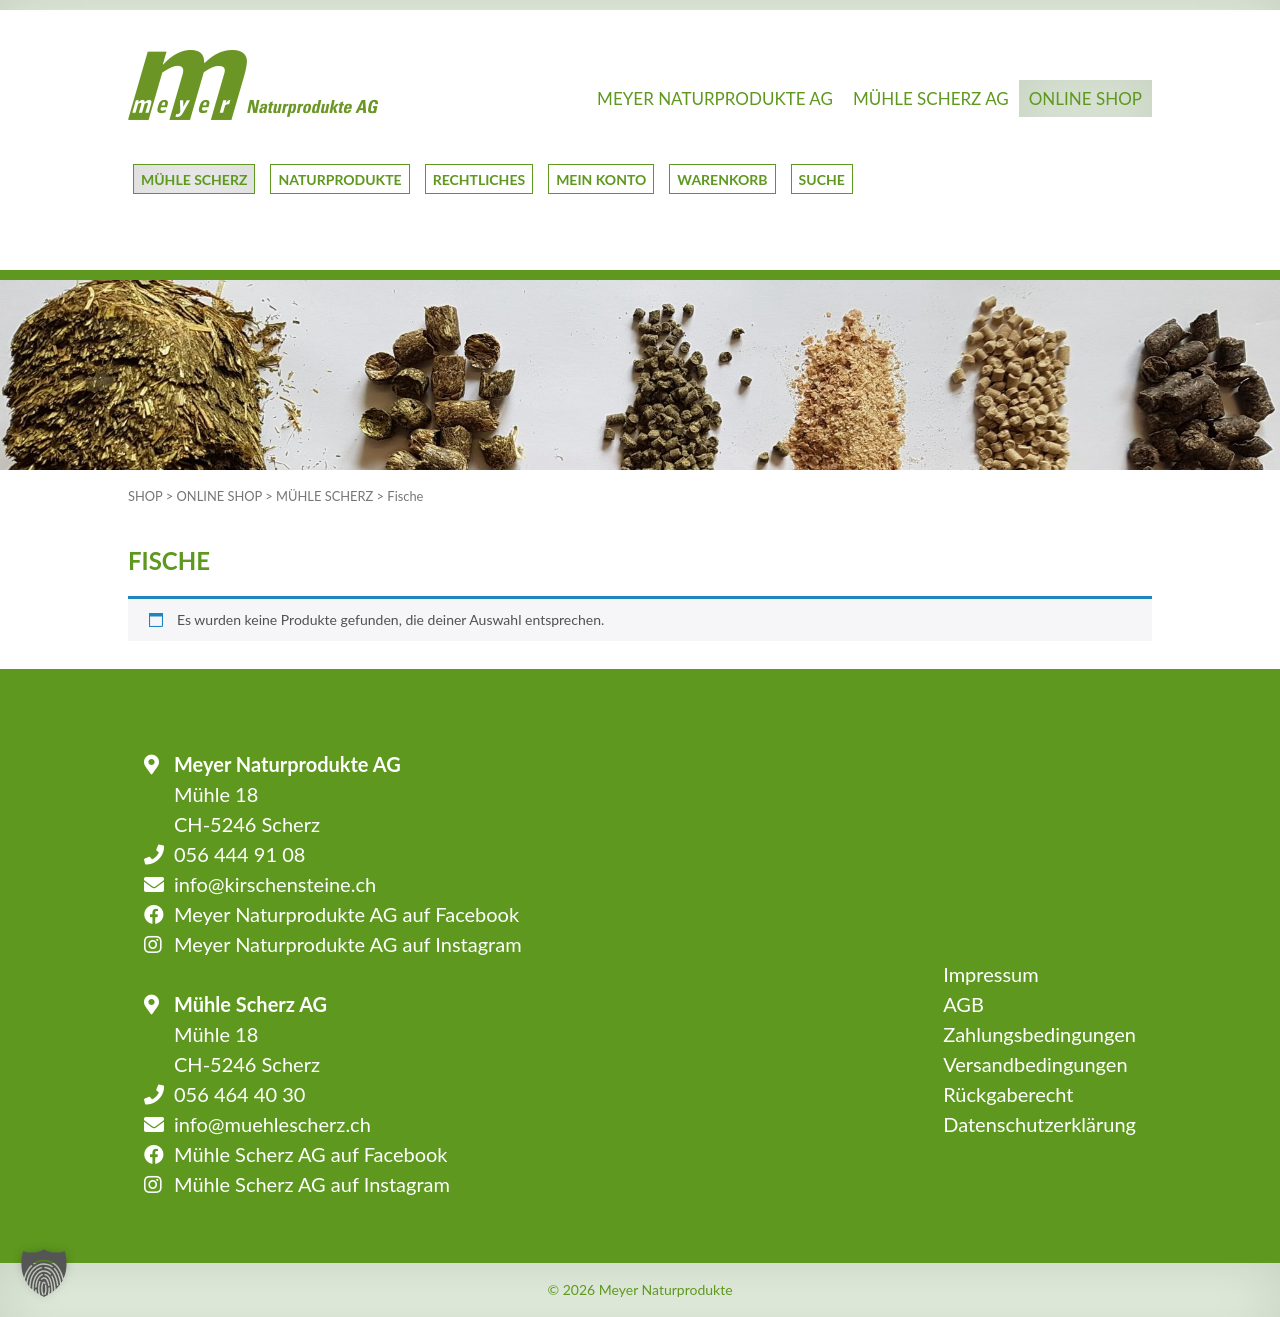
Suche (822, 179)
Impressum (990, 974)
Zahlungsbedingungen (1039, 1034)
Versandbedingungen (1035, 1064)
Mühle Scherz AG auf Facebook (310, 1154)
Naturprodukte (339, 179)
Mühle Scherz (194, 179)
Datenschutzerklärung (1039, 1124)
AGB (963, 1004)
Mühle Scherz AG (931, 98)
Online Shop (1085, 98)
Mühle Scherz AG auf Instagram (312, 1184)
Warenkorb (722, 179)
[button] (44, 1273)
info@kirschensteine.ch (275, 884)
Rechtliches (479, 179)
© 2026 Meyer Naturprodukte (639, 1289)
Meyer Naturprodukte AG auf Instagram (348, 944)
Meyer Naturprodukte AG (715, 98)
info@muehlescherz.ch (272, 1124)
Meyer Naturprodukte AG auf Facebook (346, 914)
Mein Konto (601, 179)
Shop (145, 496)
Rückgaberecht (1008, 1094)
